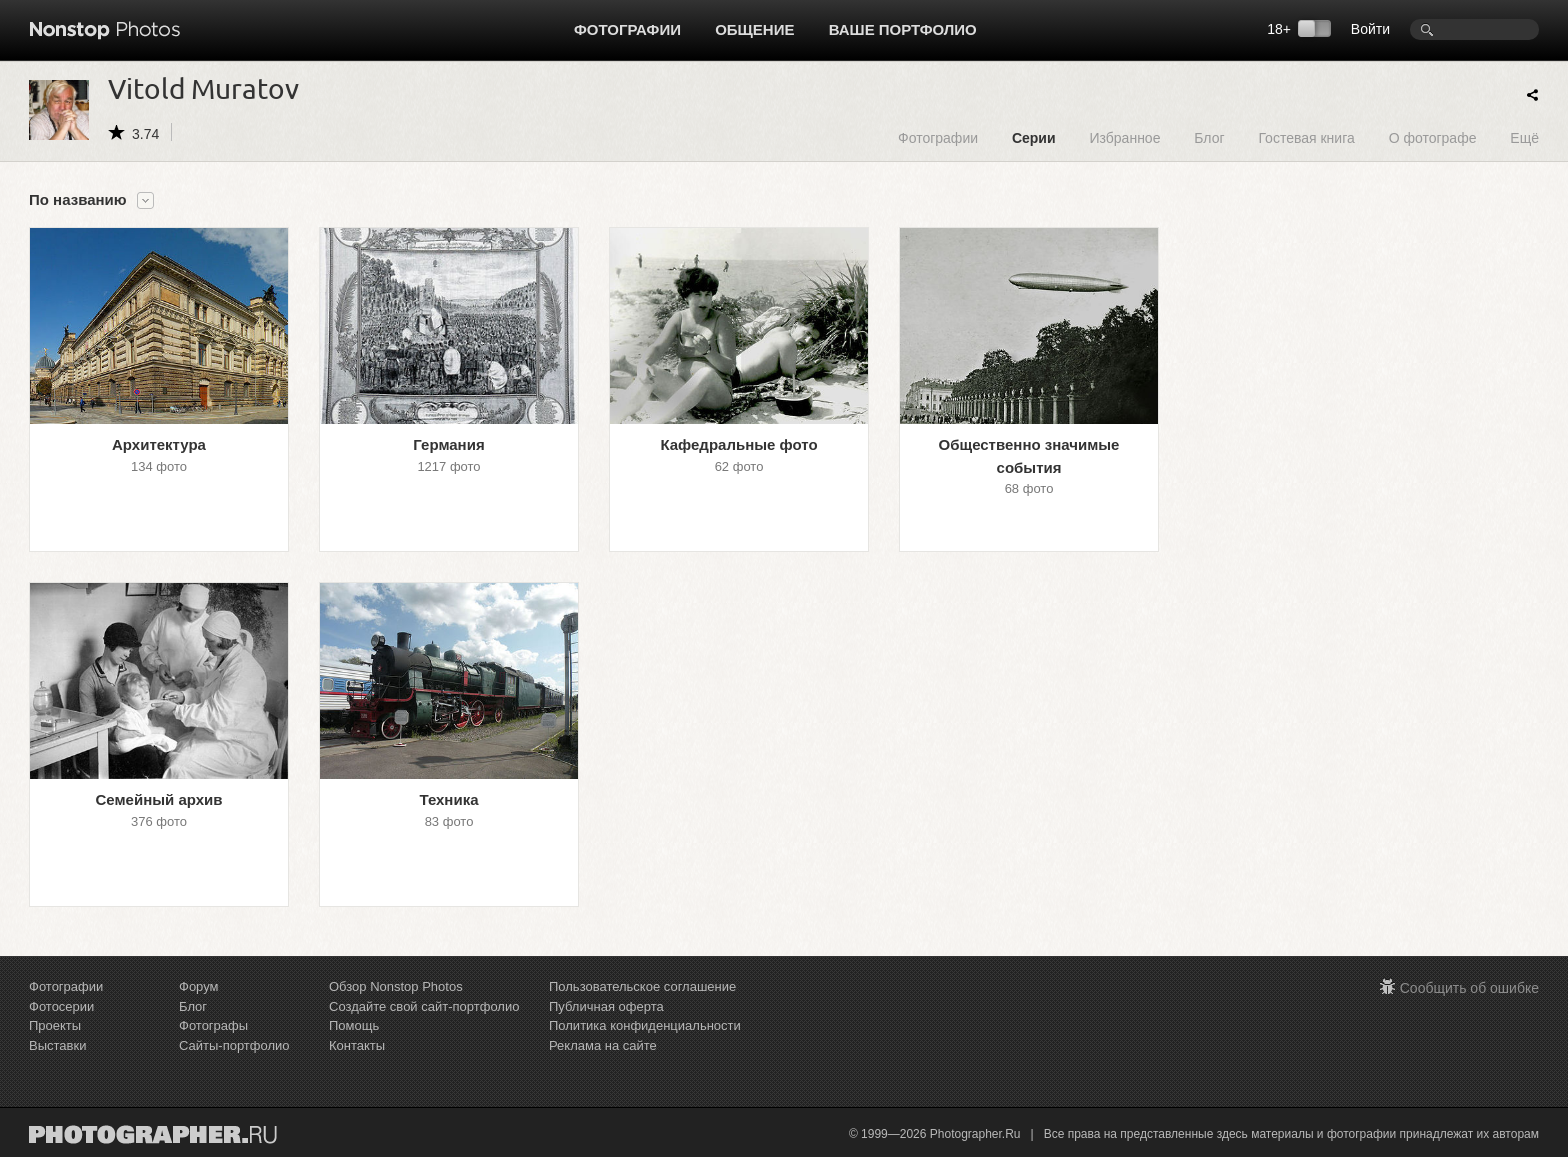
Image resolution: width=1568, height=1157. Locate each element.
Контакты (357, 1045)
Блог (1209, 137)
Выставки (57, 1045)
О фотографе (1433, 137)
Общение (754, 29)
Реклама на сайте (603, 1045)
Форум (199, 986)
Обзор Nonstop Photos (396, 986)
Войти (1370, 29)
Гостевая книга (1306, 137)
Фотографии (627, 29)
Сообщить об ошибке (1469, 988)
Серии (1034, 137)
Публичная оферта (606, 1006)
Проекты (55, 1025)
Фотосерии (61, 1006)
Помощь (354, 1025)
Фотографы (213, 1025)
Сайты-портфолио (234, 1045)
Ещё (1524, 137)
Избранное (1124, 137)
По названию (78, 200)
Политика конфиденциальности (645, 1025)
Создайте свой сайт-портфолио (424, 1006)
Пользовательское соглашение (642, 986)
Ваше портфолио (903, 29)
